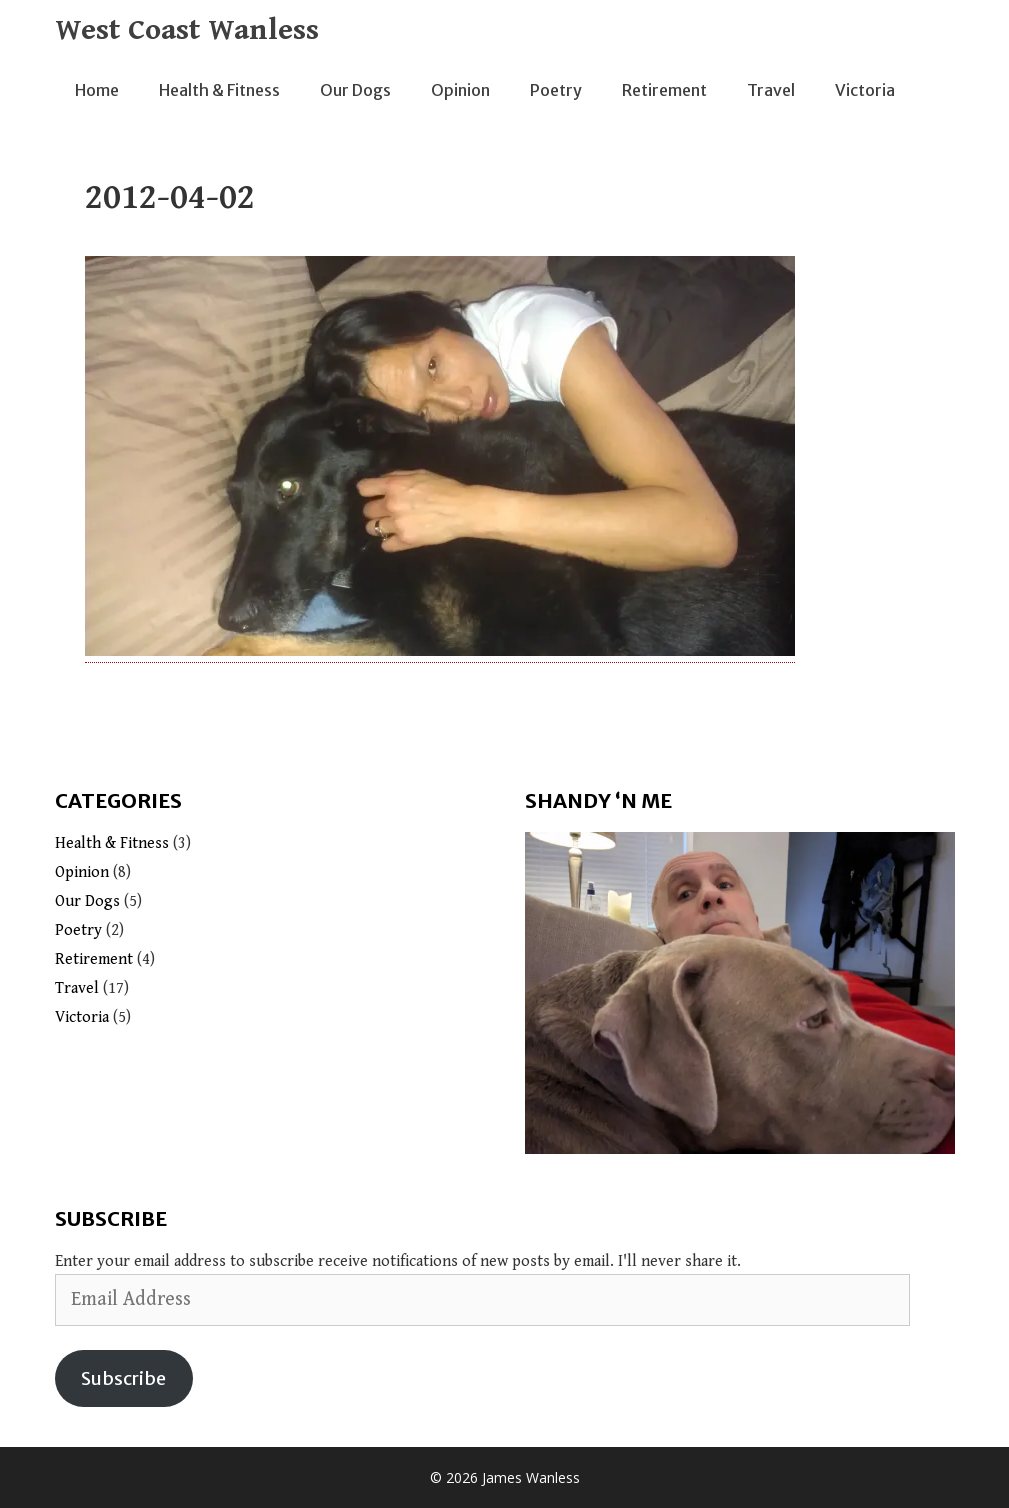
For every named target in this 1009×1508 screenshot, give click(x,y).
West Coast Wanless (187, 30)
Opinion (460, 90)
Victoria (865, 90)
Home (97, 90)
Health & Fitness (219, 90)
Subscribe (123, 1378)
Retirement (664, 90)
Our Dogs (355, 90)
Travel (771, 90)
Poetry (556, 90)
